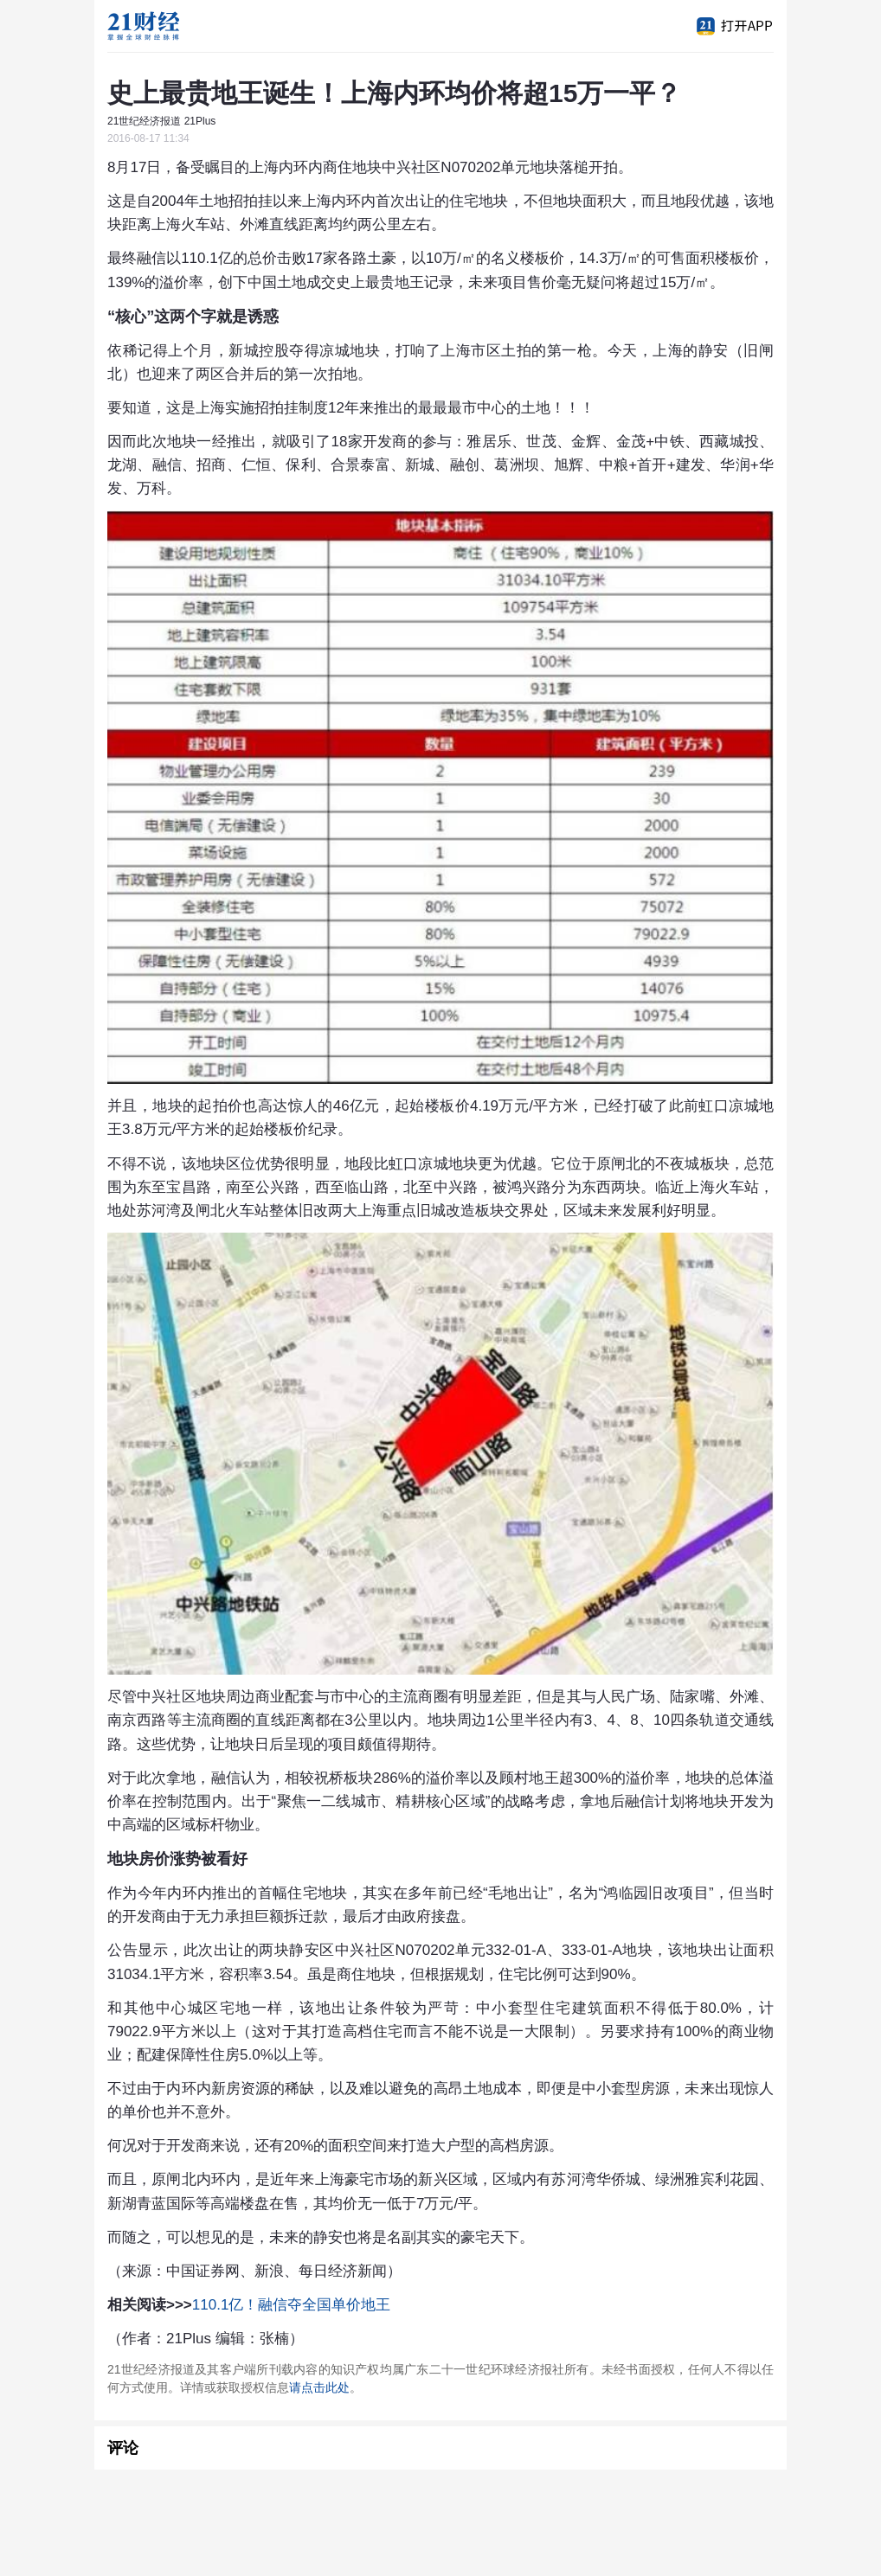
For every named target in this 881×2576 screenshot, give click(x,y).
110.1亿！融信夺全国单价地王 (291, 2305)
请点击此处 (319, 2387)
